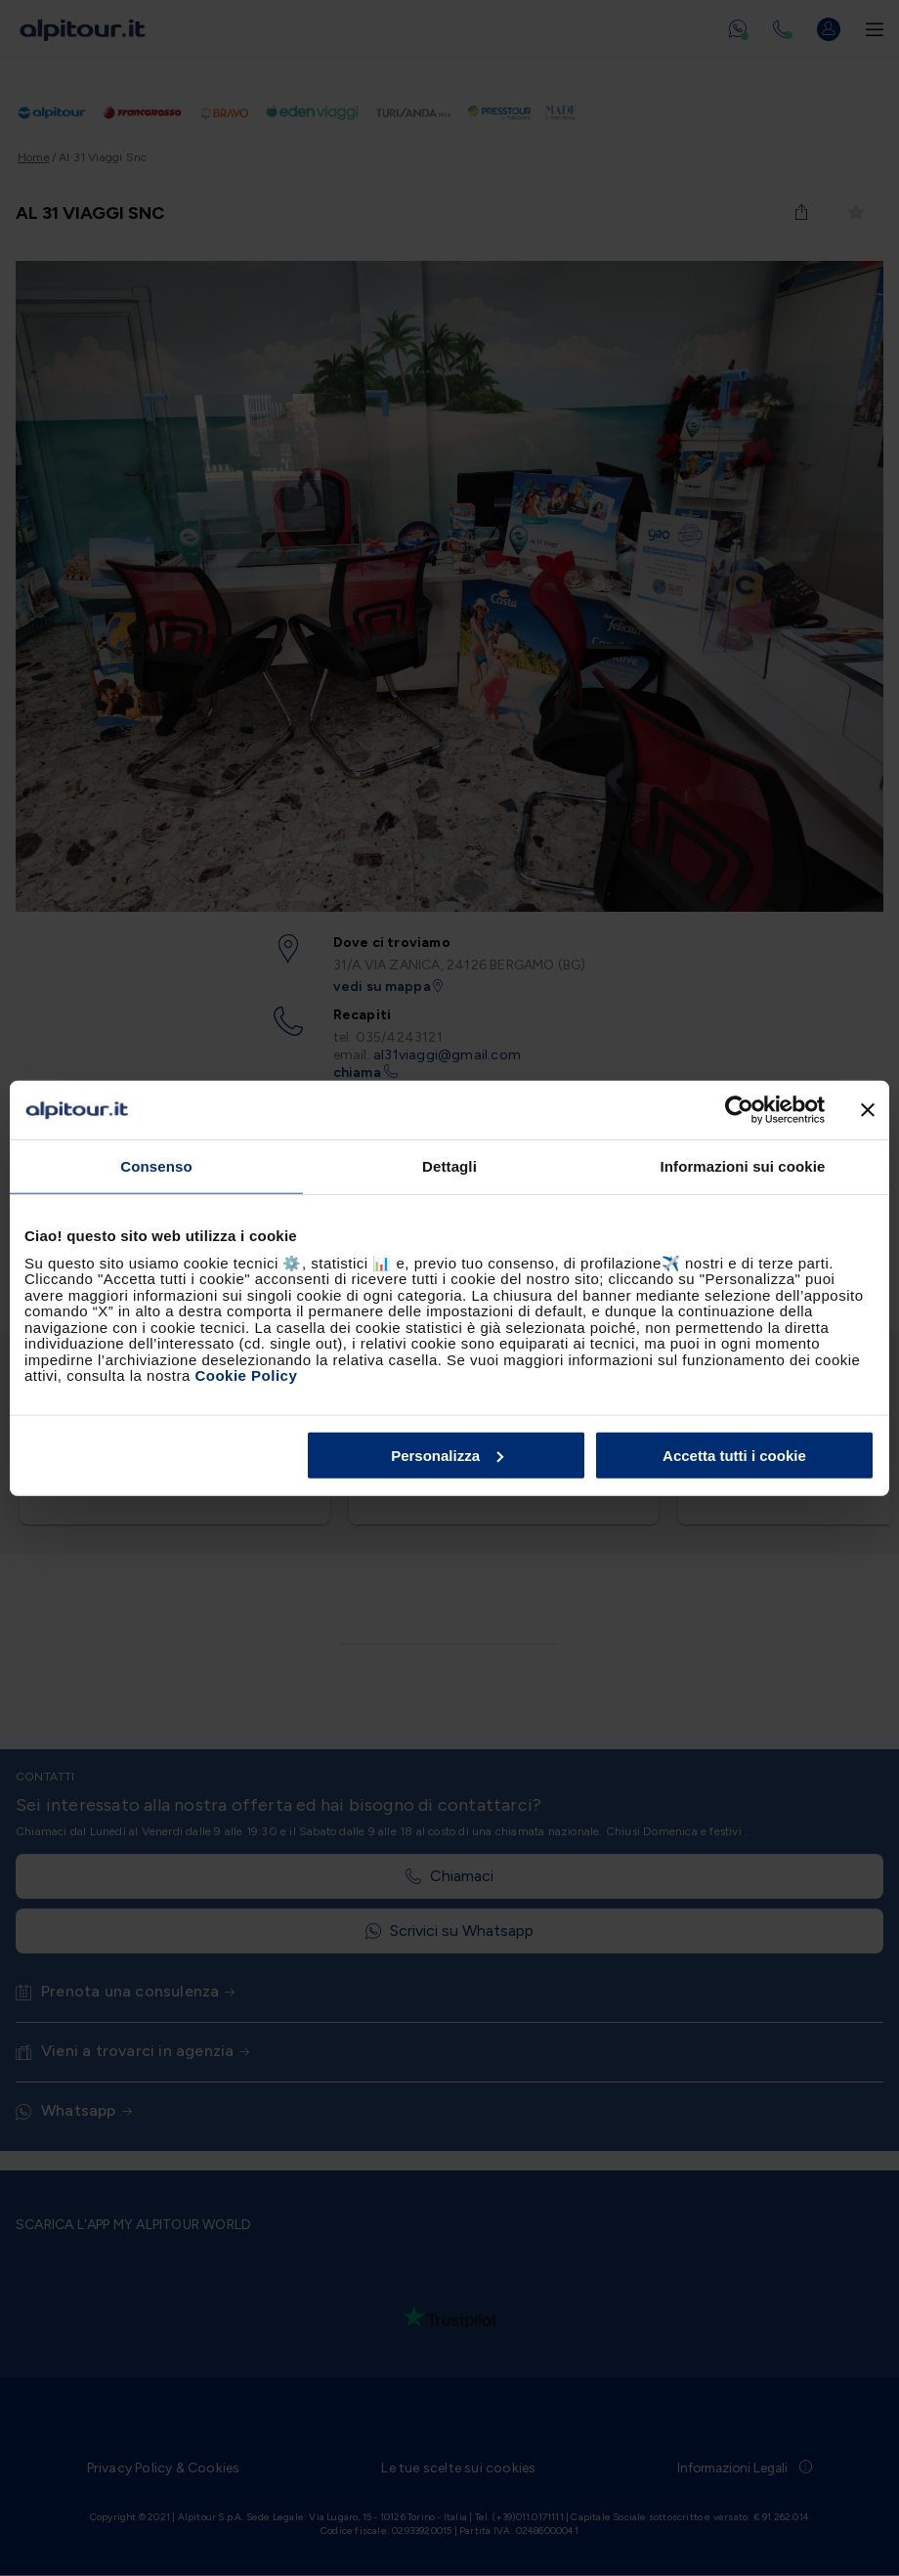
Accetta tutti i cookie (734, 1454)
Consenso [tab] (156, 1166)
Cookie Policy (245, 1375)
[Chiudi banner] (868, 1110)
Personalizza (447, 1454)
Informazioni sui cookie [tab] (743, 1166)
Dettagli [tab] (449, 1166)
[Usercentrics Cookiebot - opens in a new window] (739, 1110)
